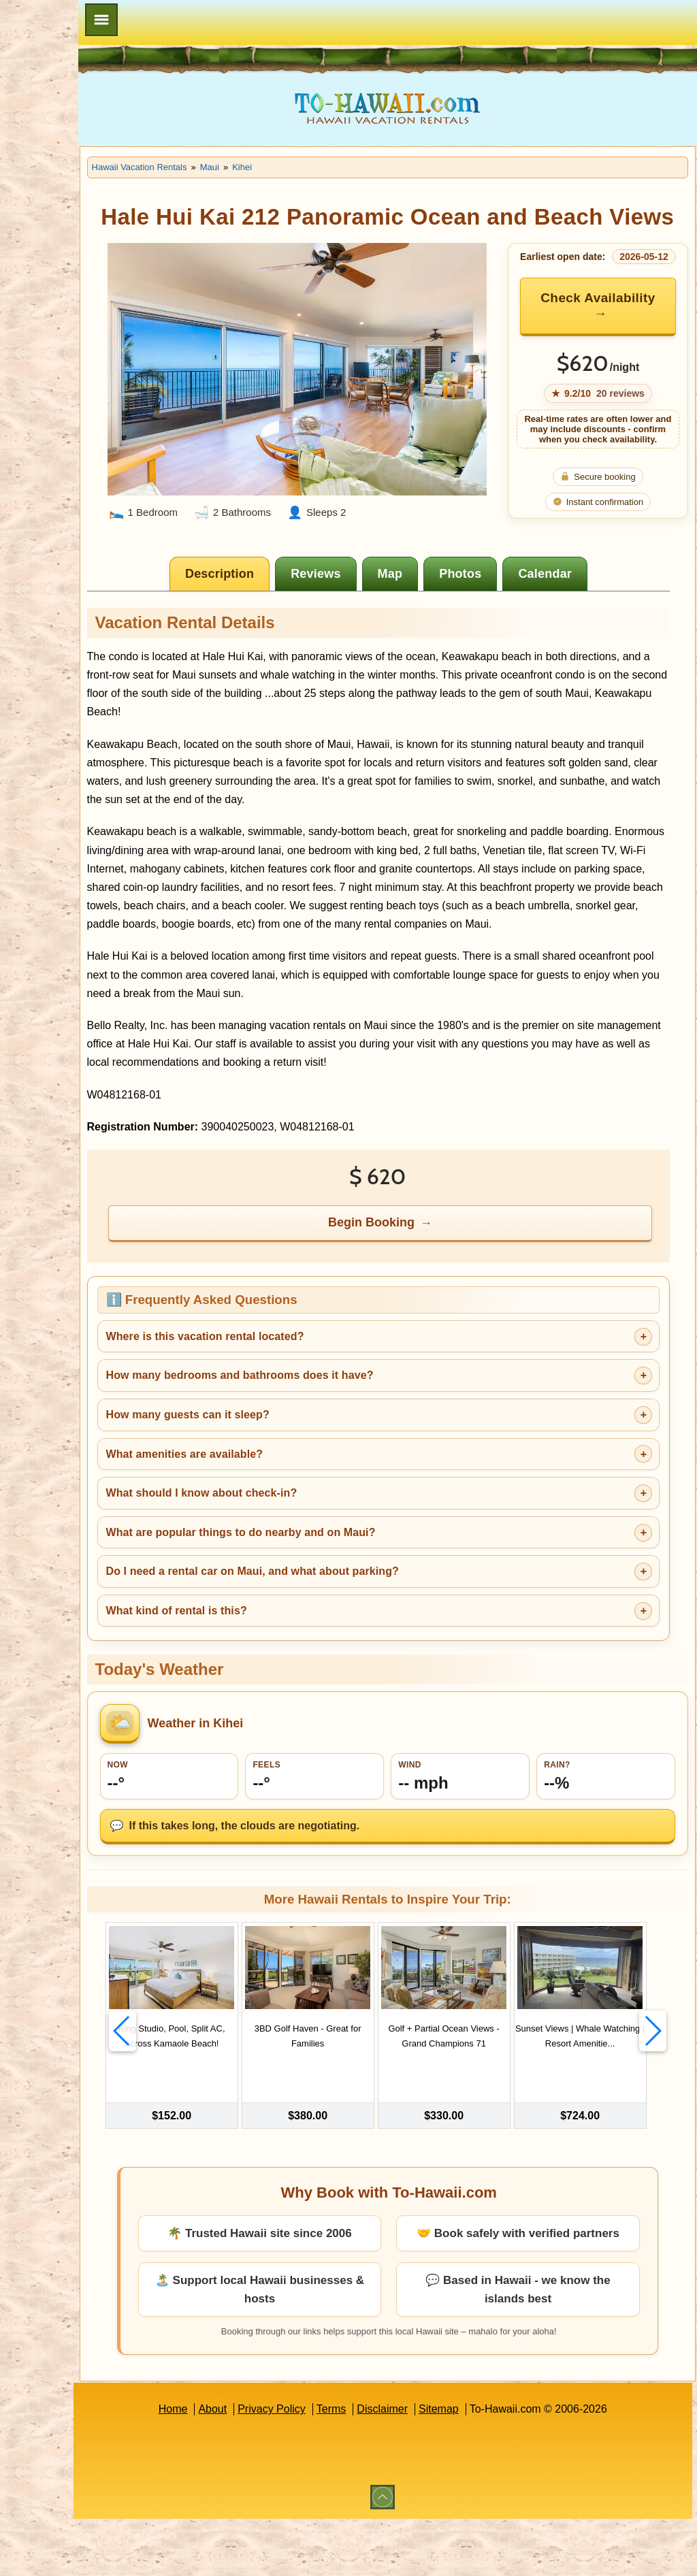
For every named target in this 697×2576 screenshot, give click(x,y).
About (265, 2466)
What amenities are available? (290, 1512)
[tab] (274, 613)
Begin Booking (426, 1280)
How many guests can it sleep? (293, 1472)
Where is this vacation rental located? (311, 1394)
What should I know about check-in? (307, 1550)
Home (225, 2466)
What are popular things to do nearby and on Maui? (346, 1590)
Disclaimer (435, 2466)
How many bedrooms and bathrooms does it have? (345, 1433)
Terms (385, 2466)
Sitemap (492, 2466)
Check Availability (604, 345)
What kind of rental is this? (282, 1668)
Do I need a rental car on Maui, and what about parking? (358, 1629)
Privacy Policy (325, 2466)
